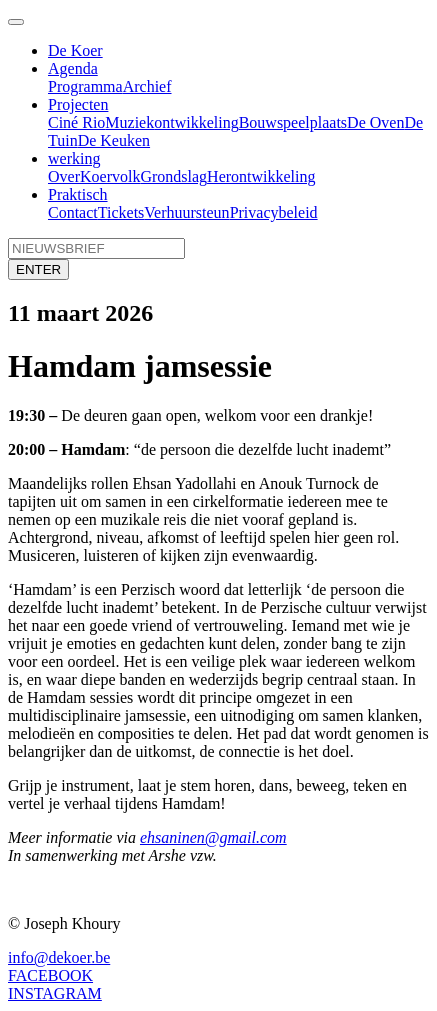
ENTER (38, 269)
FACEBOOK (50, 975)
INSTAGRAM (55, 993)
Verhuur (170, 212)
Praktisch (78, 194)
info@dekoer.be (59, 957)
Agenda (73, 68)
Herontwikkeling (261, 176)
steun (213, 212)
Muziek (129, 122)
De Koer (75, 50)
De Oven (375, 122)
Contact (73, 212)
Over (64, 176)
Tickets (121, 212)
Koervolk (110, 176)
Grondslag (173, 176)
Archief (147, 86)
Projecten (78, 104)
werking (74, 158)
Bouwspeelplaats (293, 122)
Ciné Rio (76, 122)
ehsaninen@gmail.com (213, 837)
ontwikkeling (196, 122)
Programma (85, 86)
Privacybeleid (274, 212)
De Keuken (114, 140)
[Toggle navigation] (16, 22)
